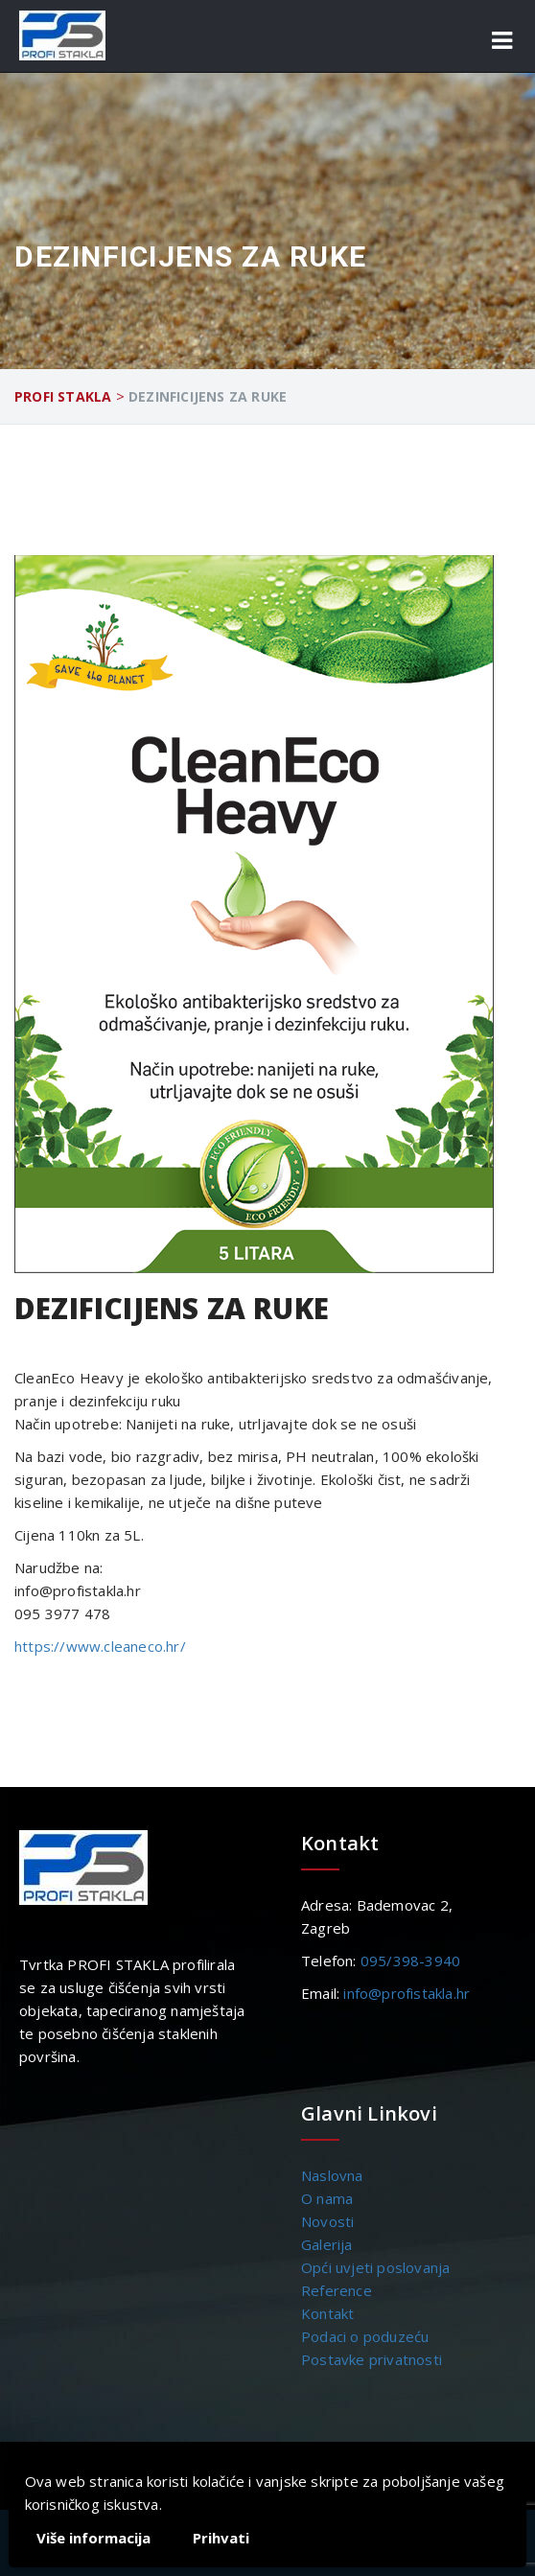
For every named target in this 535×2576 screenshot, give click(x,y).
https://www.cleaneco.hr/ (100, 1646)
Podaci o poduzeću (365, 2336)
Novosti (327, 2221)
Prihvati (221, 2537)
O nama (327, 2198)
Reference (336, 2290)
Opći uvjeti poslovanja (375, 2267)
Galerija (327, 2244)
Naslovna (332, 2175)
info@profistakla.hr (406, 1993)
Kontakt (327, 2313)
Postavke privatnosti (371, 2359)
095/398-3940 (410, 1960)
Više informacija (93, 2537)
